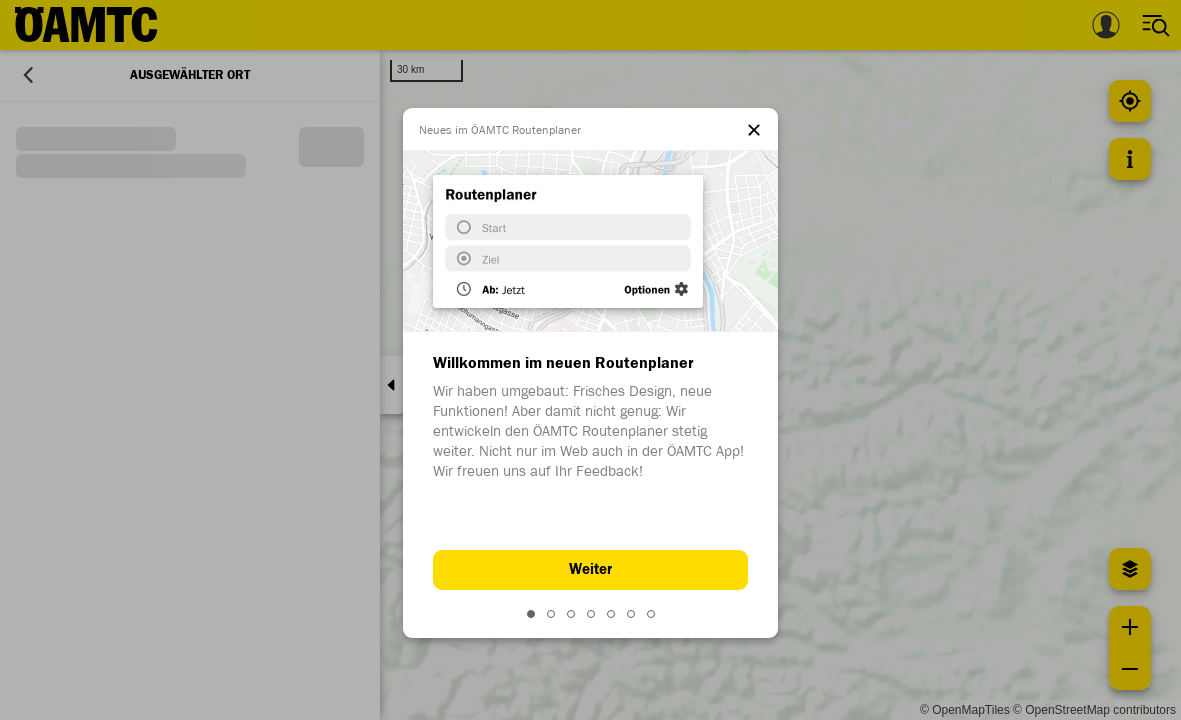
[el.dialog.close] (754, 132)
